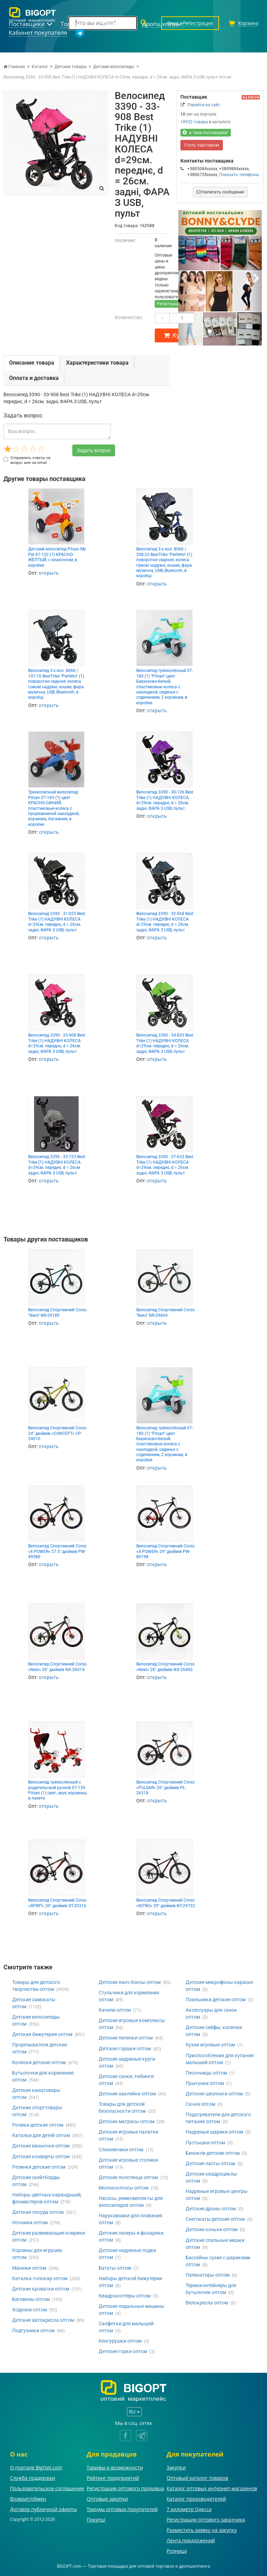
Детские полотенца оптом (128, 2177)
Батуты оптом (115, 2268)
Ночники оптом (30, 2222)
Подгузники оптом (33, 2330)
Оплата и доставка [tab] (34, 378)
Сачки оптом (200, 2104)
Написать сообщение (220, 192)
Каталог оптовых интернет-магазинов (212, 2488)
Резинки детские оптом (38, 2167)
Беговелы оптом (31, 2299)
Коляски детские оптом (39, 2062)
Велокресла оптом (207, 2302)
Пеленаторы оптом (207, 2275)
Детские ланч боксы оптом (130, 1982)
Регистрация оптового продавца (125, 2488)
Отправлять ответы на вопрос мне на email (26, 460)
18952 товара (194, 121)
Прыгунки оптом (205, 2083)
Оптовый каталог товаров (197, 2478)
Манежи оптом (29, 2268)
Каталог (40, 66)
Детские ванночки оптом (41, 2146)
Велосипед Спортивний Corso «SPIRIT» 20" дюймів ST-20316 (57, 1903)
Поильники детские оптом (215, 1999)
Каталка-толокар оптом (39, 2278)
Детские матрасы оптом (126, 2121)
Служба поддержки (32, 2478)
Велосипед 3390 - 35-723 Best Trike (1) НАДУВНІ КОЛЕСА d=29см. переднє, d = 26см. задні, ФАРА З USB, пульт (56, 1164)
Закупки (176, 2467)
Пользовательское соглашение (47, 2488)
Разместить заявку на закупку (202, 2530)
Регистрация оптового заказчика (206, 2519)
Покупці (96, 2519)
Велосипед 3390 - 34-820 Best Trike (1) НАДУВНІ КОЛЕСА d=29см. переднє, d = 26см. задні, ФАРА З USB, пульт (164, 1043)
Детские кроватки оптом (40, 2289)
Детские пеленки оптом (126, 2038)
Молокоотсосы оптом (123, 2188)
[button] (184, 278)
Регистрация (169, 303)
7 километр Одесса (189, 2509)
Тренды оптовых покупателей (122, 2509)
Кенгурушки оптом (120, 2341)
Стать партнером (201, 145)
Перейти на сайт (203, 104)
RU (134, 2411)
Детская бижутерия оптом (42, 2034)
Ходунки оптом (29, 2309)
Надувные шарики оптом (214, 2132)
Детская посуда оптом (38, 2212)
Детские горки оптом (123, 2351)
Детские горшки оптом (125, 2048)
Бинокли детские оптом (213, 2153)
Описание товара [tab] (31, 362)
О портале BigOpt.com (36, 2467)
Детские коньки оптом (211, 2229)
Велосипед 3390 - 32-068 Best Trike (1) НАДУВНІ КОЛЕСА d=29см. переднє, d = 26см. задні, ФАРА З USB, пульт (164, 921)
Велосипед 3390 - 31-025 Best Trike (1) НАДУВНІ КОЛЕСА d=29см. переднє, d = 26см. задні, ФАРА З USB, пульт (56, 921)
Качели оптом (115, 2010)
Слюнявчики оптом (121, 2149)
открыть (49, 573)
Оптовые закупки (107, 2498)
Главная (14, 66)
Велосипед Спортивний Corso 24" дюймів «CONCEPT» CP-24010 (57, 1433)
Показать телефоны (239, 174)
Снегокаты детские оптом (215, 2219)
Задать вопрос (94, 450)
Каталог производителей (196, 2498)
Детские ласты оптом (210, 2163)
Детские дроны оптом (211, 2208)
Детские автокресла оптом (43, 2320)
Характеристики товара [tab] (97, 362)
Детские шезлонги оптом (214, 2093)
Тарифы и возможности (115, 2467)
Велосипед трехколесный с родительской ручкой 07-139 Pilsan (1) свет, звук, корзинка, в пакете (57, 1790)
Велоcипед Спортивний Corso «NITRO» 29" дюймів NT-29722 (165, 1903)
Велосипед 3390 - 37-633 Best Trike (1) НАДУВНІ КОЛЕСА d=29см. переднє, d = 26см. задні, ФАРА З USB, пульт (164, 1164)
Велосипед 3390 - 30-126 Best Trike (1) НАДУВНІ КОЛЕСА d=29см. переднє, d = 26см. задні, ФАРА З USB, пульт (164, 800)
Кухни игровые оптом (210, 2044)
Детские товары (71, 66)
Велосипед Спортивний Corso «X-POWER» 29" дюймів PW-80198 (165, 1551)
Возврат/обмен (28, 2498)
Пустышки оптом (205, 2142)
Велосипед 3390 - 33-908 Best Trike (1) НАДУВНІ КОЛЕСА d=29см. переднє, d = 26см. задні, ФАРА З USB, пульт (56, 1043)
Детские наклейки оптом (127, 2093)
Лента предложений (191, 2540)
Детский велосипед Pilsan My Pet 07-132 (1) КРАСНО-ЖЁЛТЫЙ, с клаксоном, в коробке (57, 557)
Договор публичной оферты (43, 2509)
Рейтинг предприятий (113, 2478)
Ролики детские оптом (37, 2125)
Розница (177, 2551)
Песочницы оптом (206, 2073)
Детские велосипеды (113, 66)
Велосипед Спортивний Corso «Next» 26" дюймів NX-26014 (57, 1667)
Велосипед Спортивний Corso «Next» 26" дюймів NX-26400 (165, 1667)
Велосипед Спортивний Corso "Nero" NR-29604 (165, 1312)
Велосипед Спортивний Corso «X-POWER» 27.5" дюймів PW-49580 (57, 1551)
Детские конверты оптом (41, 2156)
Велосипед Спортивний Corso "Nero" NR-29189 (57, 1312)
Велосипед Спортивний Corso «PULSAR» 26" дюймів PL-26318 (165, 1787)
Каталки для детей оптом (41, 2135)
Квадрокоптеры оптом (125, 2296)
